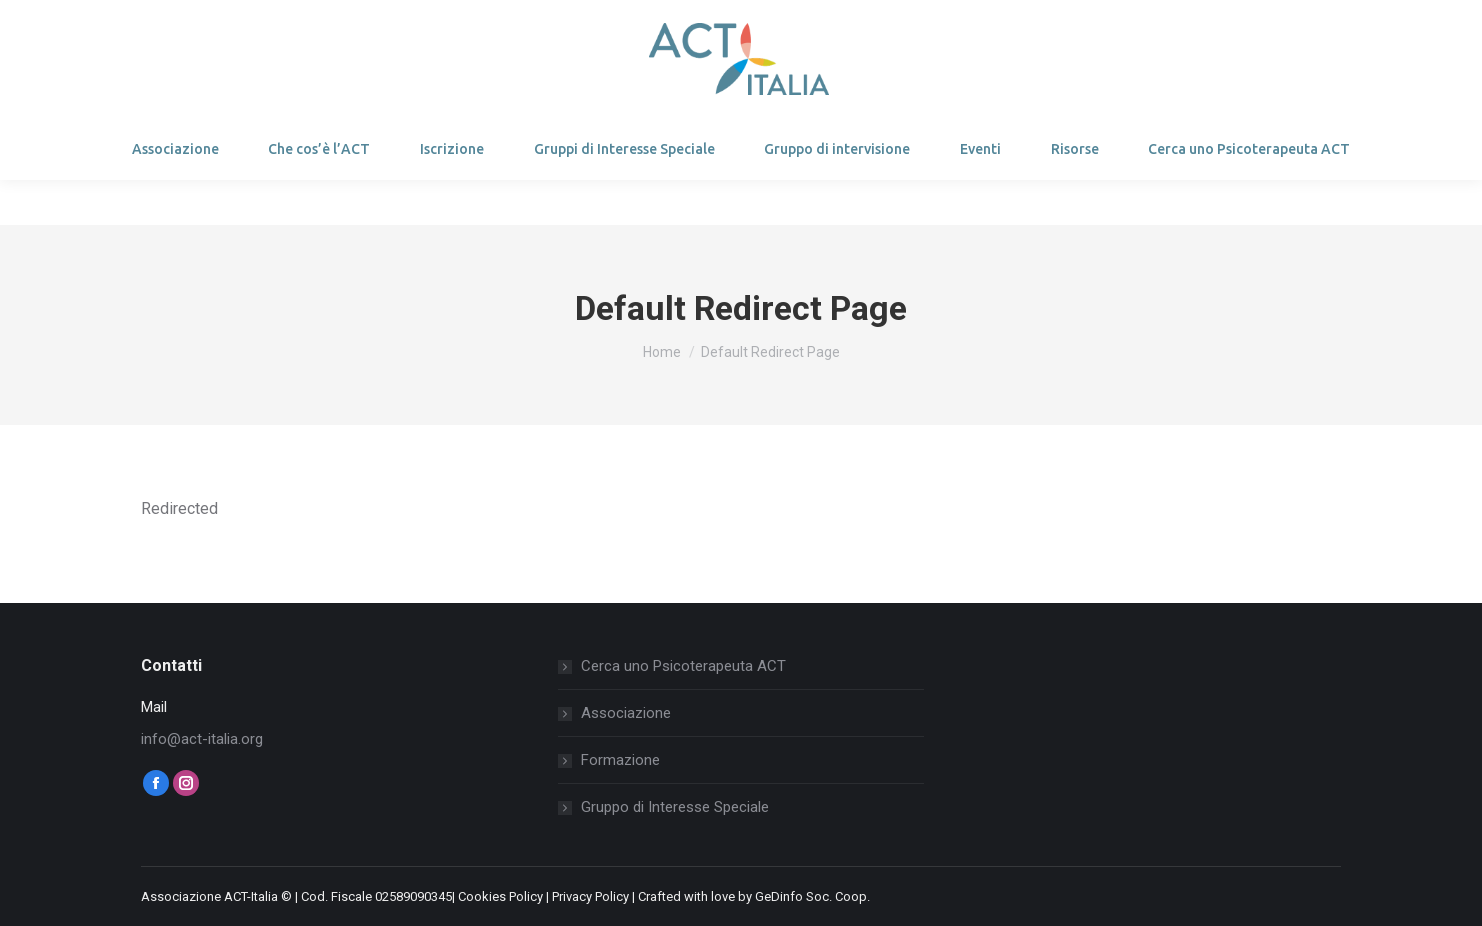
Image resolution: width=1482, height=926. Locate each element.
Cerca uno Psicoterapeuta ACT (683, 666)
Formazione (620, 760)
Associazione (626, 713)
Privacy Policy (590, 896)
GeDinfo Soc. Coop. (812, 896)
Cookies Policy (500, 896)
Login (188, 22)
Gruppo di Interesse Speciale (675, 807)
